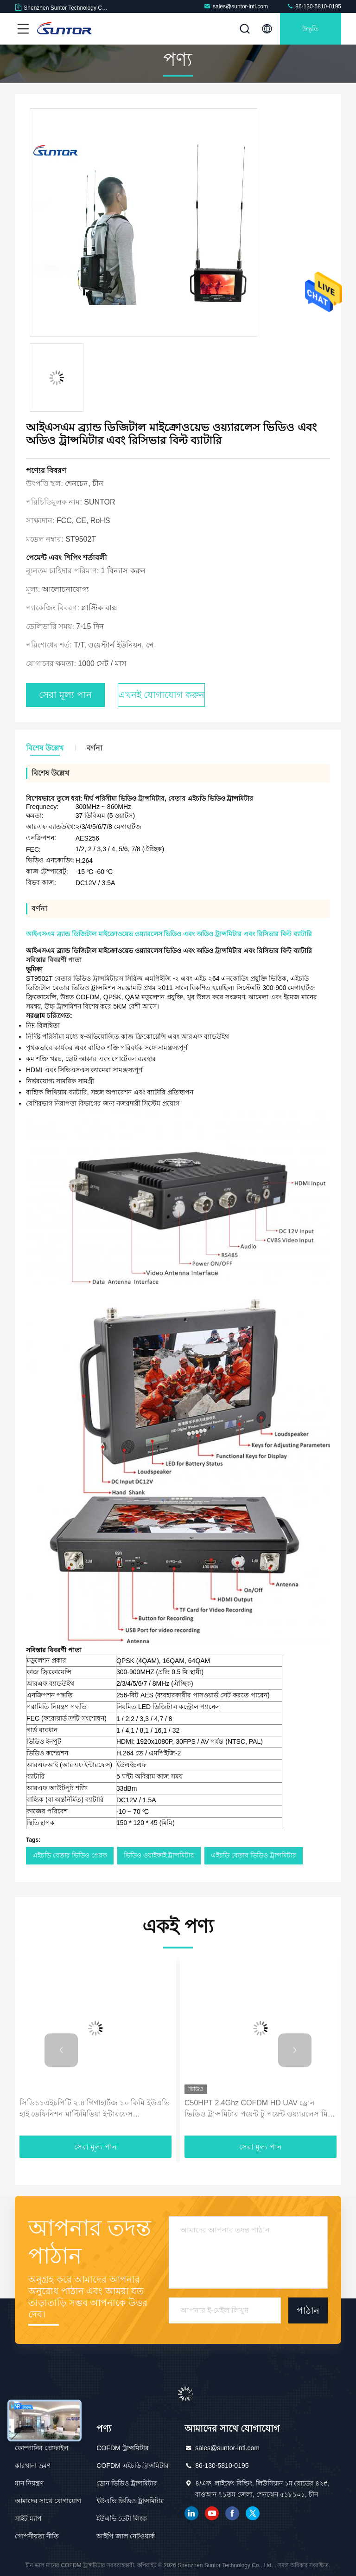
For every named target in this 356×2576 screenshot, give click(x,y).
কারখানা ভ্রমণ (33, 2465)
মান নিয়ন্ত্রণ (29, 2483)
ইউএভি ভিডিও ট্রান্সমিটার (130, 2501)
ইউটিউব (212, 2513)
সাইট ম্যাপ (28, 2518)
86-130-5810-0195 (313, 6)
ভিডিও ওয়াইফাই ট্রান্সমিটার (159, 1855)
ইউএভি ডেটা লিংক (121, 2518)
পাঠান (308, 2310)
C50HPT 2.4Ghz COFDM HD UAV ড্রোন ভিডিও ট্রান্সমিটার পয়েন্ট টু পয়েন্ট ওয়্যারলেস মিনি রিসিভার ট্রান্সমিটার (259, 2109)
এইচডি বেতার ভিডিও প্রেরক (69, 1855)
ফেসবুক (232, 2513)
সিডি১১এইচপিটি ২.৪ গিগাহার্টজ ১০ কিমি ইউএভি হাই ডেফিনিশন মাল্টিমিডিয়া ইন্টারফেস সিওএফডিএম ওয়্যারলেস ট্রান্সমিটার (94, 2109)
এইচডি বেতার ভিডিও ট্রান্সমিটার (253, 1855)
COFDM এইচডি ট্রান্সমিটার (132, 2465)
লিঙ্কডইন (191, 2513)
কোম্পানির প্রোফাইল (41, 2448)
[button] (61, 2050)
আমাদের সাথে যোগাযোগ (48, 2501)
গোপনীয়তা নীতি (37, 2536)
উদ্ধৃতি (310, 28)
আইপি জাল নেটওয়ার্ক (125, 2536)
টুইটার (253, 2513)
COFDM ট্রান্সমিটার (122, 2448)
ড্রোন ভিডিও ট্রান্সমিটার (126, 2483)
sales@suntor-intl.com (235, 6)
